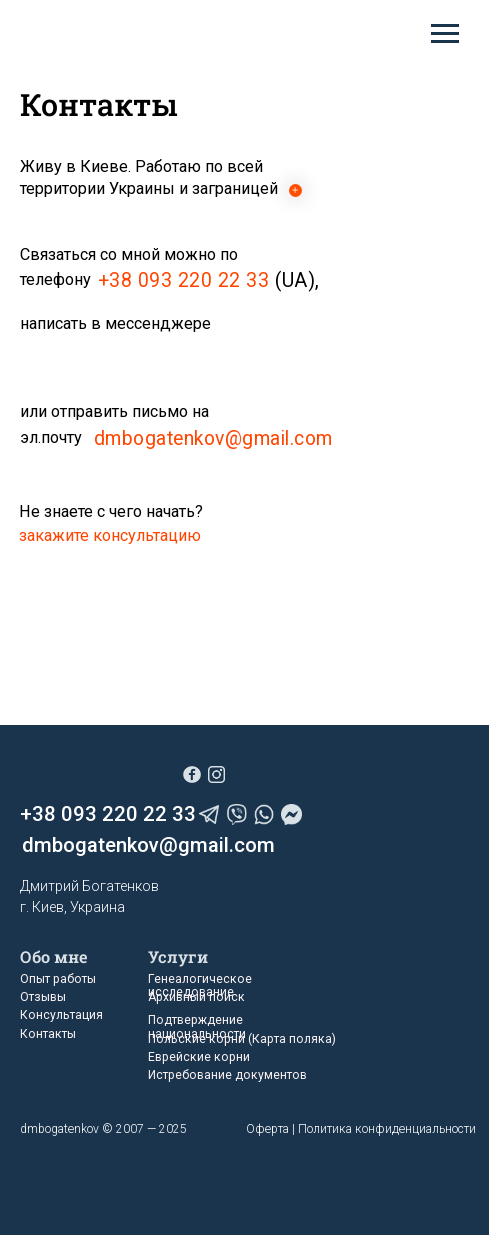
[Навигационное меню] (445, 34)
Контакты (48, 1034)
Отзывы (43, 997)
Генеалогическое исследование (200, 985)
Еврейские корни (199, 1057)
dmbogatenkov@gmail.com (213, 438)
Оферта (267, 1129)
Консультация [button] (61, 1015)
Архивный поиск (196, 997)
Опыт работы (58, 979)
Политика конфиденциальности (387, 1129)
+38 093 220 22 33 (184, 280)
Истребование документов (227, 1075)
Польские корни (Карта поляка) (242, 1039)
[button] (110, 535)
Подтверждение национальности (197, 1026)
